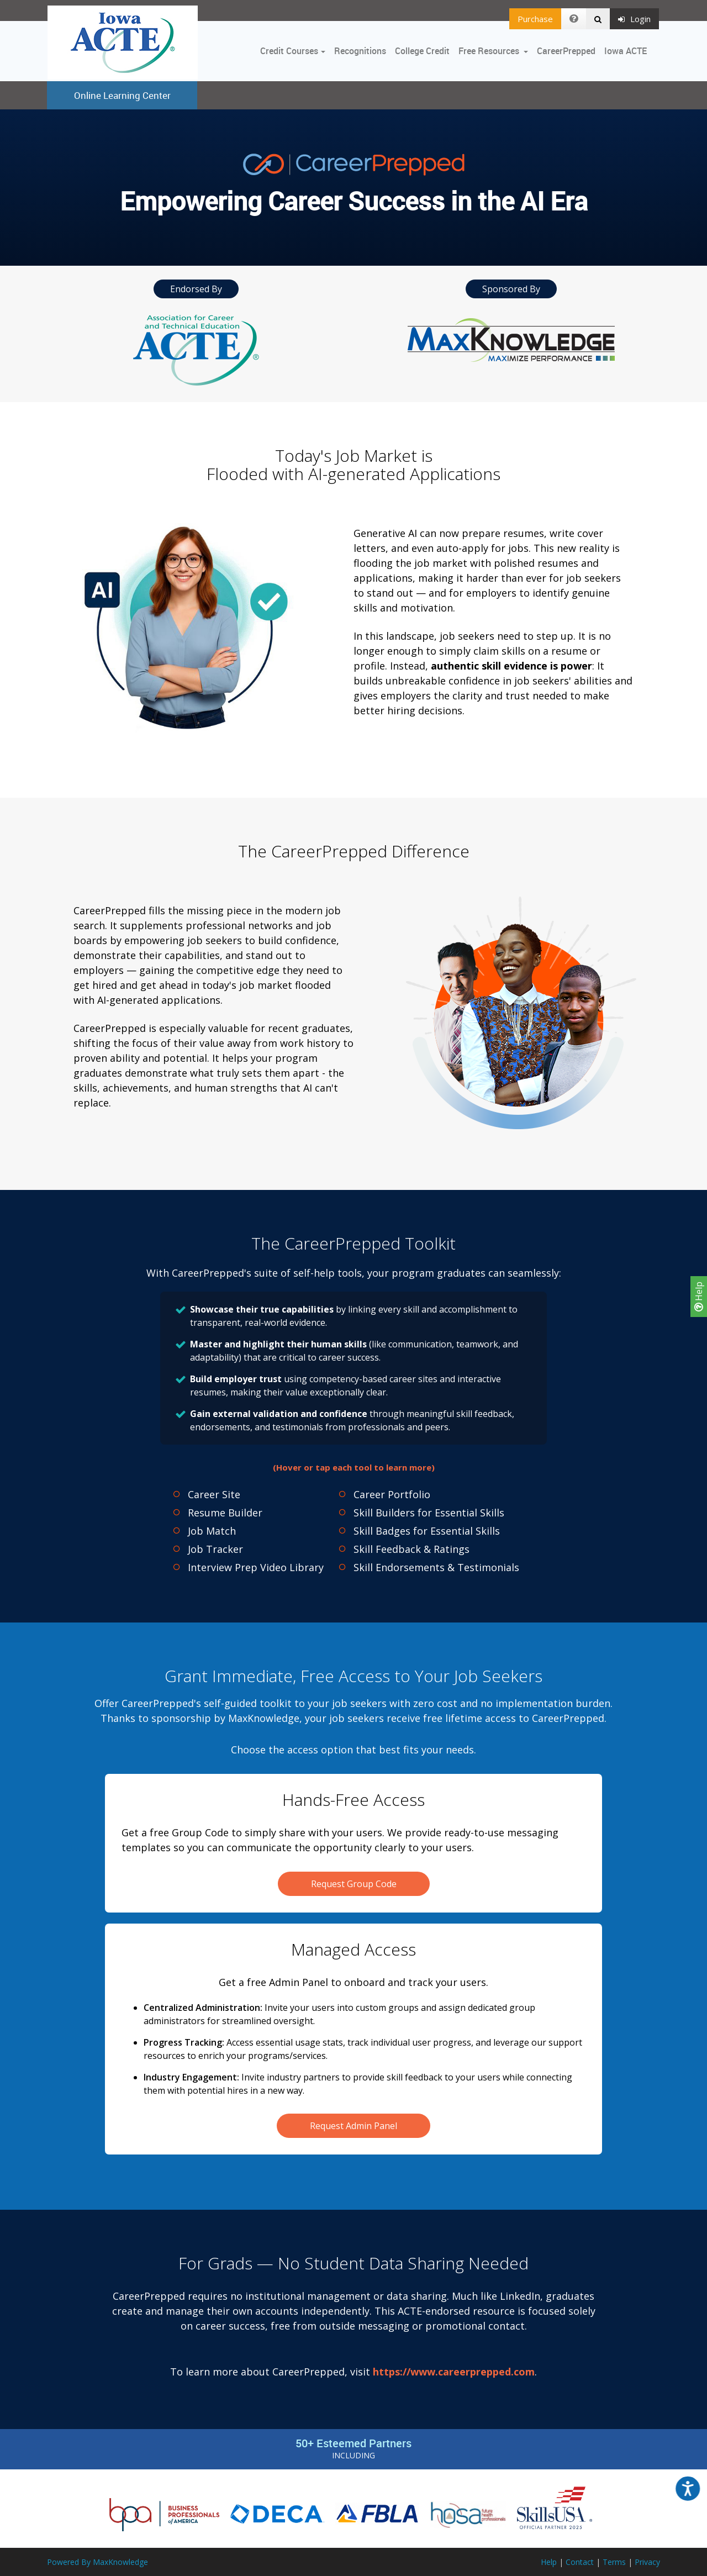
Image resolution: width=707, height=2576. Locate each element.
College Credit (422, 51)
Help (699, 1296)
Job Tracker (215, 1549)
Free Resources (488, 51)
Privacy (647, 2562)
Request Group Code (354, 1884)
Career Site (214, 1494)
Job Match (212, 1530)
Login (634, 18)
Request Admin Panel (353, 2126)
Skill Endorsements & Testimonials (436, 1567)
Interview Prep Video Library (256, 1567)
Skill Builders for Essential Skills (429, 1512)
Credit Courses (289, 51)
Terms (614, 2562)
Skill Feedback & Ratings (411, 1549)
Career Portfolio (392, 1494)
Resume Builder (225, 1512)
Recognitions (360, 51)
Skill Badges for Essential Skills (427, 1530)
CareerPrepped (566, 51)
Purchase (535, 18)
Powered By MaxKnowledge (97, 2562)
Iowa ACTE (625, 51)
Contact (580, 2562)
